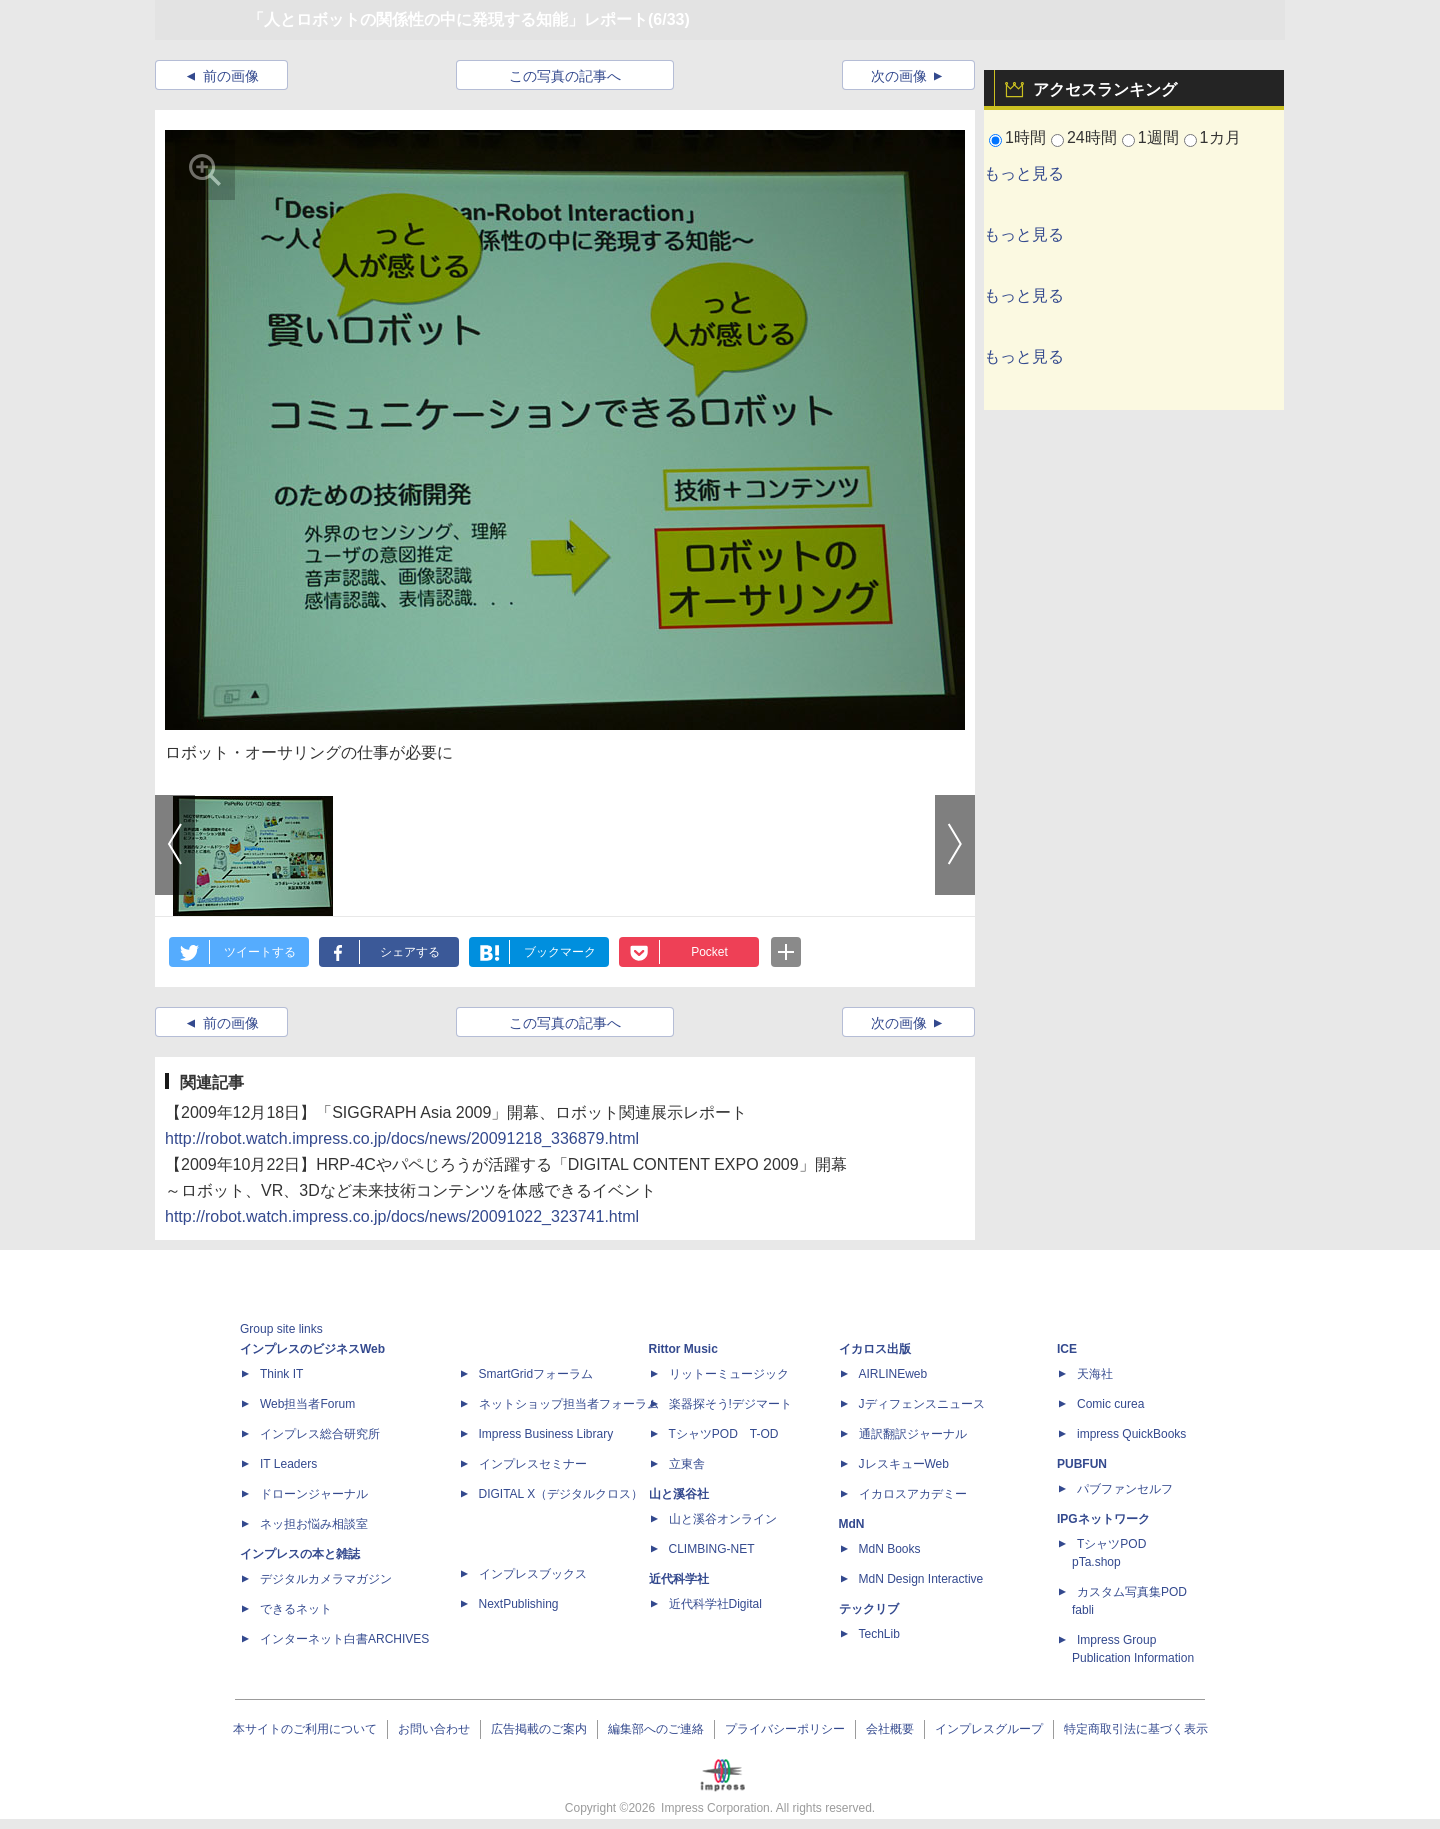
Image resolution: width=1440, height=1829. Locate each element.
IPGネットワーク (1103, 1519)
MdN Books (890, 1549)
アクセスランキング (1105, 89)
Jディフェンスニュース (922, 1404)
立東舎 (687, 1464)
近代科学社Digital (715, 1604)
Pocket (709, 952)
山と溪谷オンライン (723, 1519)
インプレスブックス (533, 1574)
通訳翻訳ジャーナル (913, 1434)
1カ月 (1220, 137)
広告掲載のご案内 (539, 1729)
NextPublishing (519, 1604)
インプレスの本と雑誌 (300, 1554)
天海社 (1095, 1374)
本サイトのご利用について (305, 1729)
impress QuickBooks (1131, 1434)
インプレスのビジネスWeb (312, 1349)
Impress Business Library (546, 1434)
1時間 (1025, 137)
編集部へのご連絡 (656, 1729)
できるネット (296, 1609)
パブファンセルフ (1125, 1489)
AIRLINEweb (893, 1374)
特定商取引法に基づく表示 (1136, 1729)
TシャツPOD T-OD (724, 1434)
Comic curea (1110, 1404)
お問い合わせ (434, 1729)
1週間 (1158, 137)
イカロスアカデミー (913, 1494)
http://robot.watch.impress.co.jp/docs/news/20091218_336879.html (402, 1138)
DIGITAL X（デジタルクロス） (561, 1494)
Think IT (281, 1374)
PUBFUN (1082, 1464)
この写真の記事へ (565, 76)
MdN (852, 1524)
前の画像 (231, 76)
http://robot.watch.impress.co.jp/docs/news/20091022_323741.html (402, 1216)
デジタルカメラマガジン (326, 1579)
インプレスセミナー (533, 1464)
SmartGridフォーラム (536, 1374)
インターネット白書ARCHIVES (344, 1639)
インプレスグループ (989, 1729)
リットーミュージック (729, 1374)
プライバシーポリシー (785, 1729)
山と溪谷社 (679, 1494)
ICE (1067, 1349)
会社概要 (890, 1729)
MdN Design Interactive (921, 1579)
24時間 (1092, 137)
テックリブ (869, 1609)
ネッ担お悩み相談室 (314, 1524)
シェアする (410, 952)
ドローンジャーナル (314, 1494)
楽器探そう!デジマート (730, 1404)
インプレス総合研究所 (320, 1434)
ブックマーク (560, 952)
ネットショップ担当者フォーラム (569, 1404)
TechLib (879, 1634)
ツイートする (260, 952)
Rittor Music (683, 1349)
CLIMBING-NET (712, 1549)
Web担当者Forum (307, 1404)
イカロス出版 (875, 1349)
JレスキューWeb (904, 1464)
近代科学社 (679, 1579)
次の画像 (899, 76)
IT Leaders (288, 1464)
